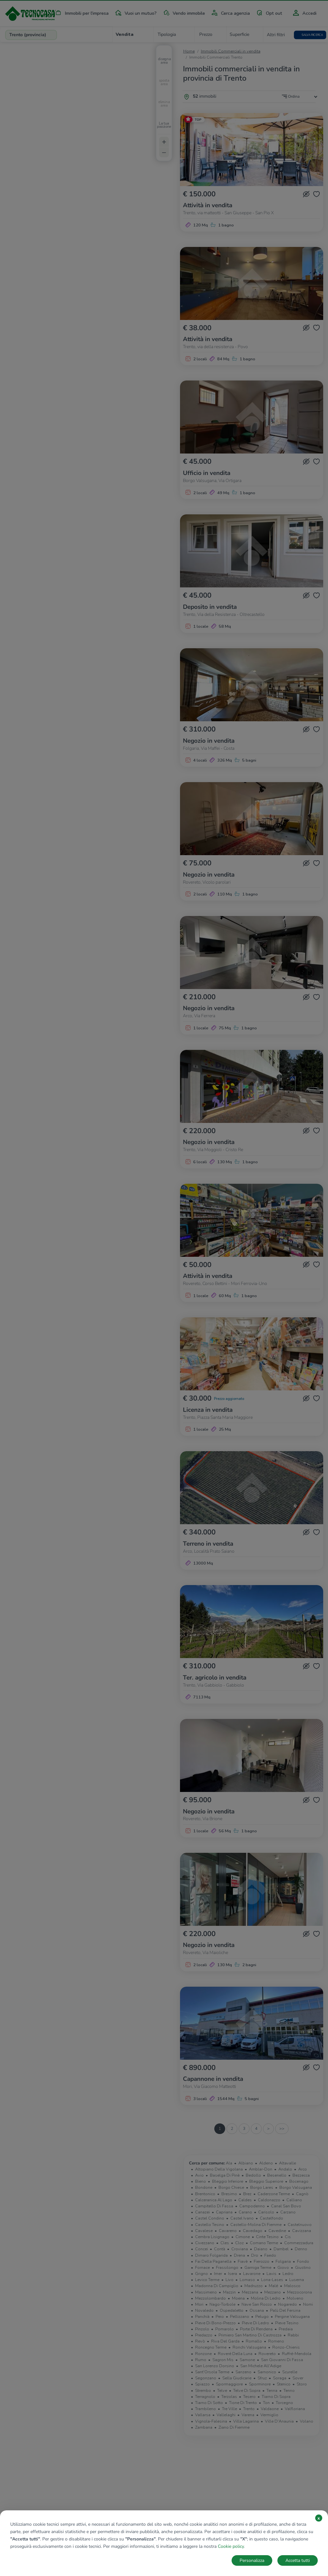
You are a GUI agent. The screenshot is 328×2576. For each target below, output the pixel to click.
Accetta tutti (297, 2560)
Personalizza (252, 2560)
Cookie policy (231, 2546)
